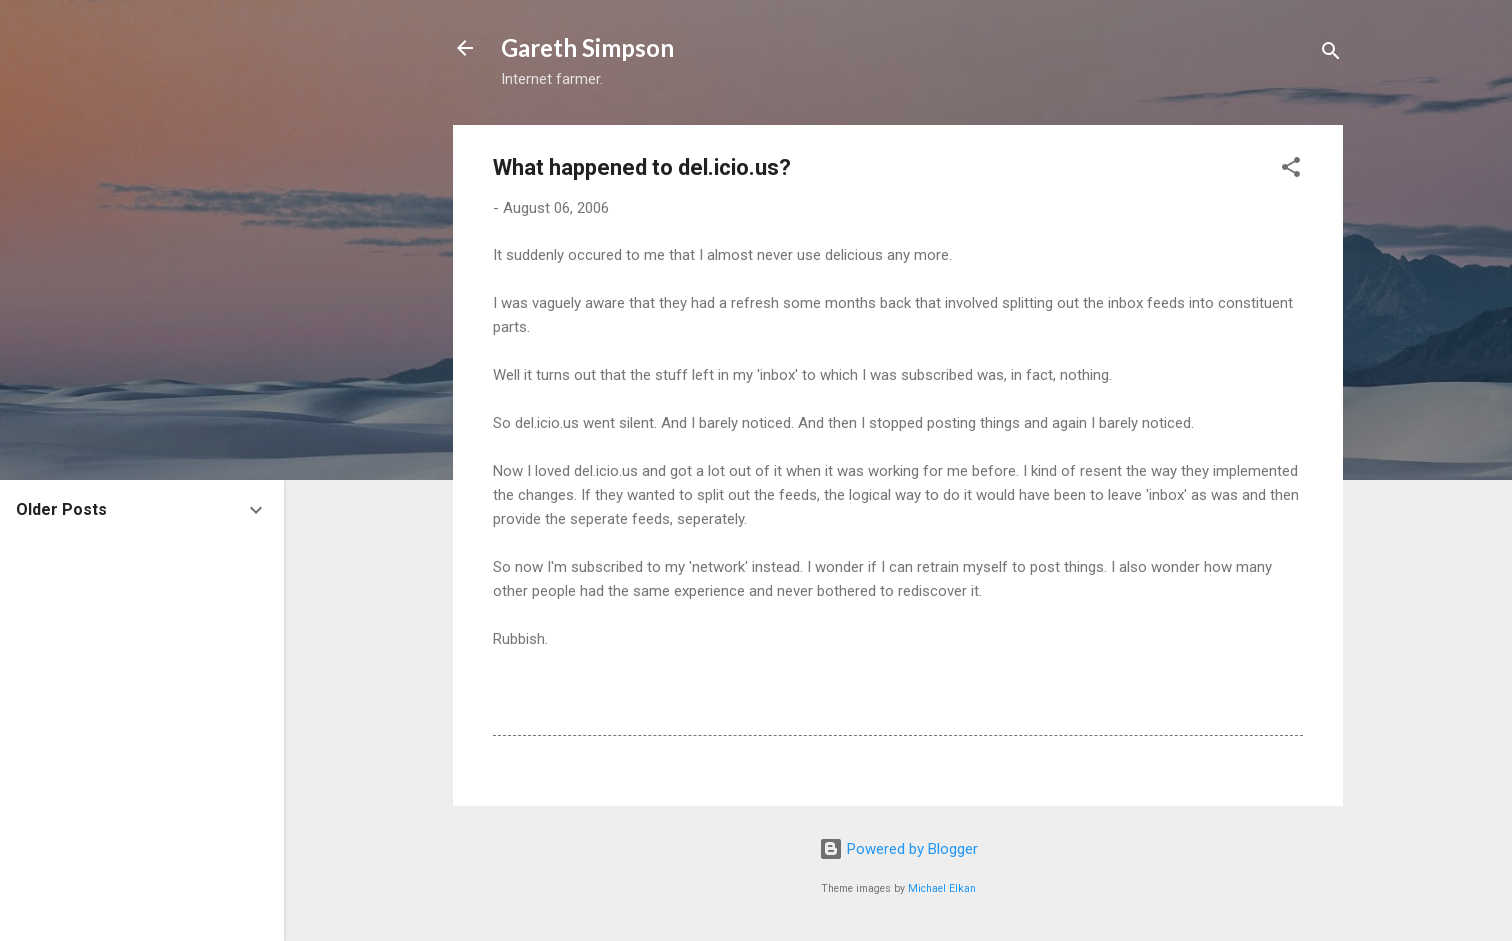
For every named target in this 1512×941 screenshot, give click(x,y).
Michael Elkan (942, 888)
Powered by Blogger (898, 849)
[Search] (1331, 54)
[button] (1291, 170)
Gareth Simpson (587, 47)
